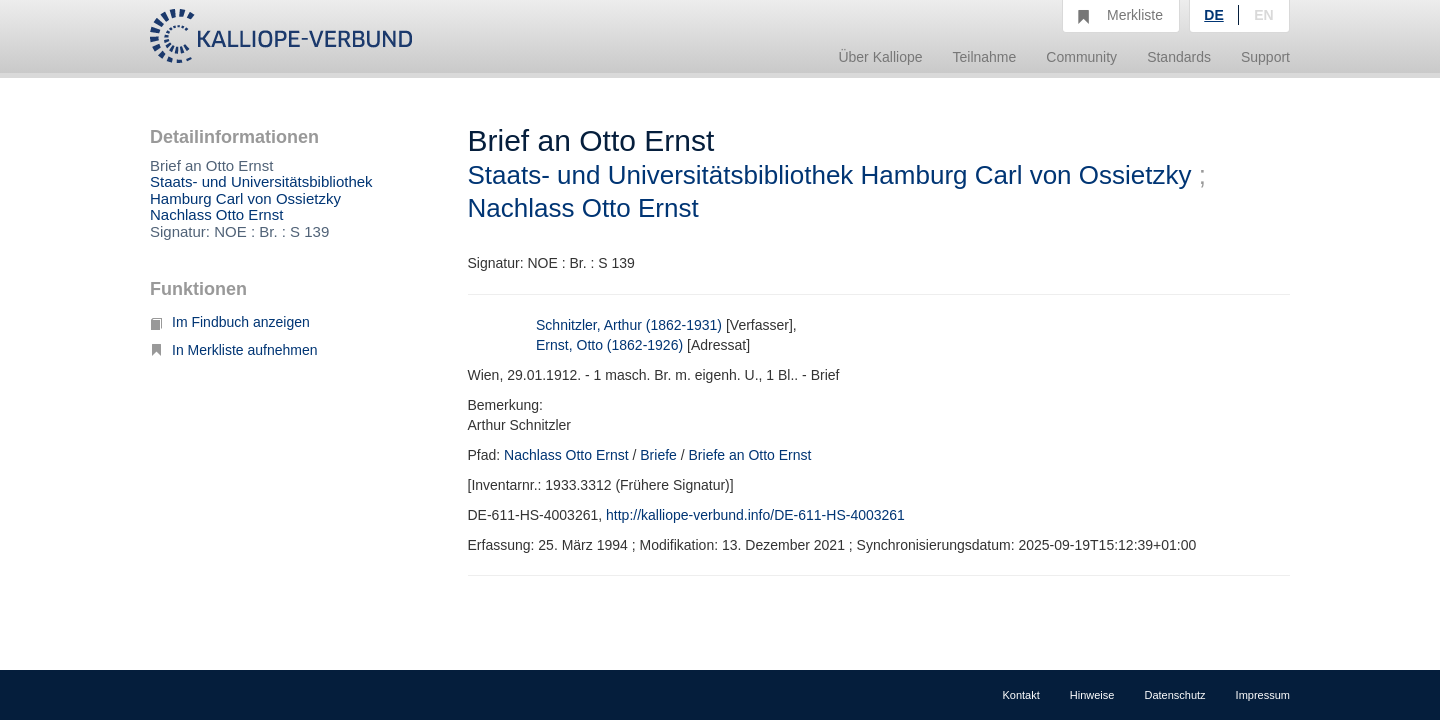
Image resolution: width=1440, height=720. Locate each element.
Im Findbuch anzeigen (230, 322)
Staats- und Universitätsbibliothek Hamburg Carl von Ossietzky (261, 190)
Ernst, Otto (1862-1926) (609, 345)
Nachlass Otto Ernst (216, 214)
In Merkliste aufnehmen (234, 350)
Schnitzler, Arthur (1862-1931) (629, 325)
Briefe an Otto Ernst (750, 455)
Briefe (658, 455)
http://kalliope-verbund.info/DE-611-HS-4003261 (755, 515)
